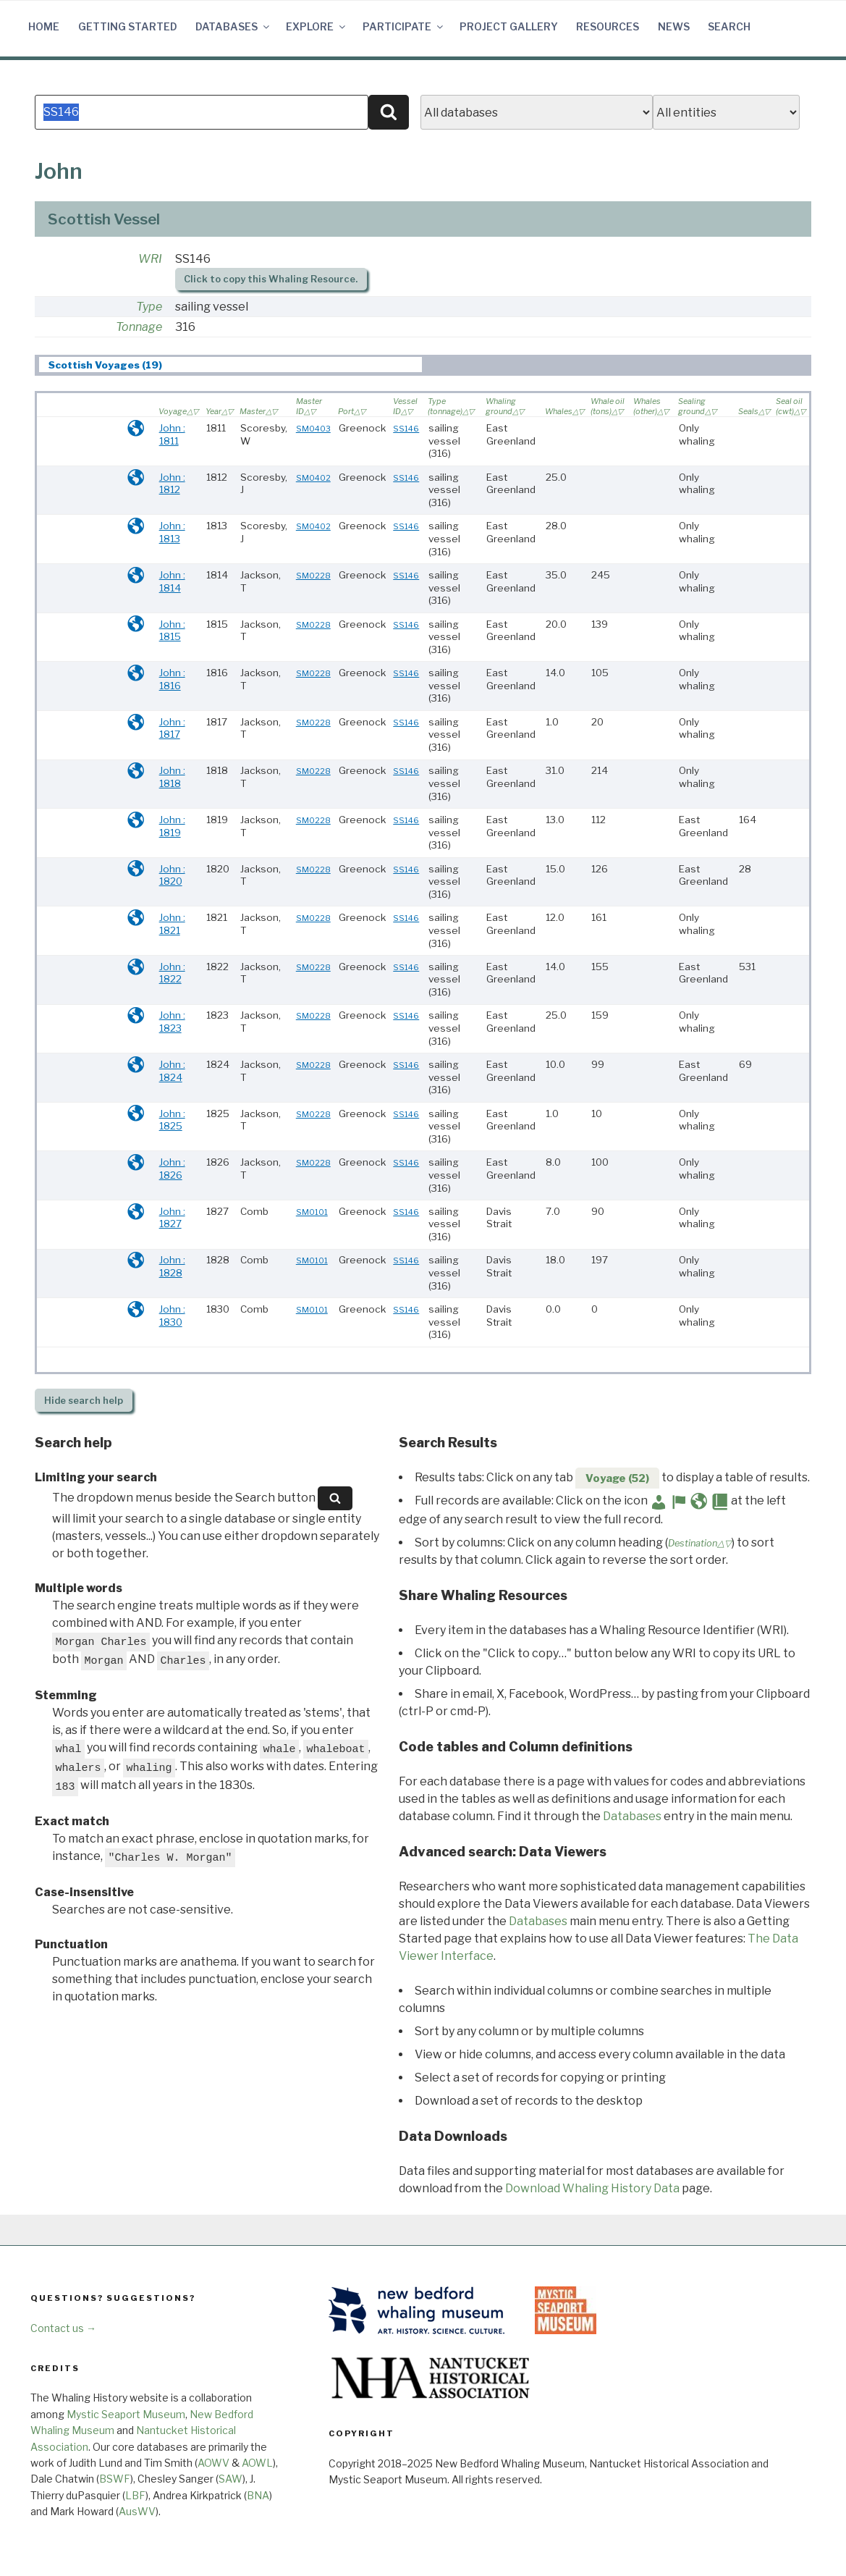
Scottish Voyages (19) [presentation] (105, 365)
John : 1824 (172, 1070)
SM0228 (313, 576)
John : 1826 (172, 1168)
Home (43, 26)
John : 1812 (172, 483)
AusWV (137, 2511)
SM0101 (312, 1212)
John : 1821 (172, 924)
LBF (135, 2495)
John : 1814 (172, 581)
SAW (230, 2478)
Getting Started (127, 26)
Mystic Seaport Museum (126, 2414)
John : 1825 (172, 1120)
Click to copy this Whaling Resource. (271, 279)
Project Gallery (509, 26)
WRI (150, 259)
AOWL (257, 2463)
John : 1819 (172, 826)
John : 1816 (172, 679)
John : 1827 (172, 1217)
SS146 (406, 429)
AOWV (213, 2463)
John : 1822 (172, 973)
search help (83, 1400)
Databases (233, 26)
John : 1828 (172, 1266)
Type (149, 306)
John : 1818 (172, 777)
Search (729, 26)
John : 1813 (172, 532)
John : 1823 (172, 1021)
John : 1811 (172, 434)
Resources (607, 26)
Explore (316, 26)
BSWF (114, 2478)
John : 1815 (172, 630)
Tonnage (139, 327)
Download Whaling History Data (592, 2188)
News (674, 26)
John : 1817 (172, 728)
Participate (404, 26)
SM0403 (313, 429)
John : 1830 (172, 1315)
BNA (258, 2495)
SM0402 (313, 478)
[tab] (230, 364)
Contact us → (63, 2328)
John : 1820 (172, 875)
